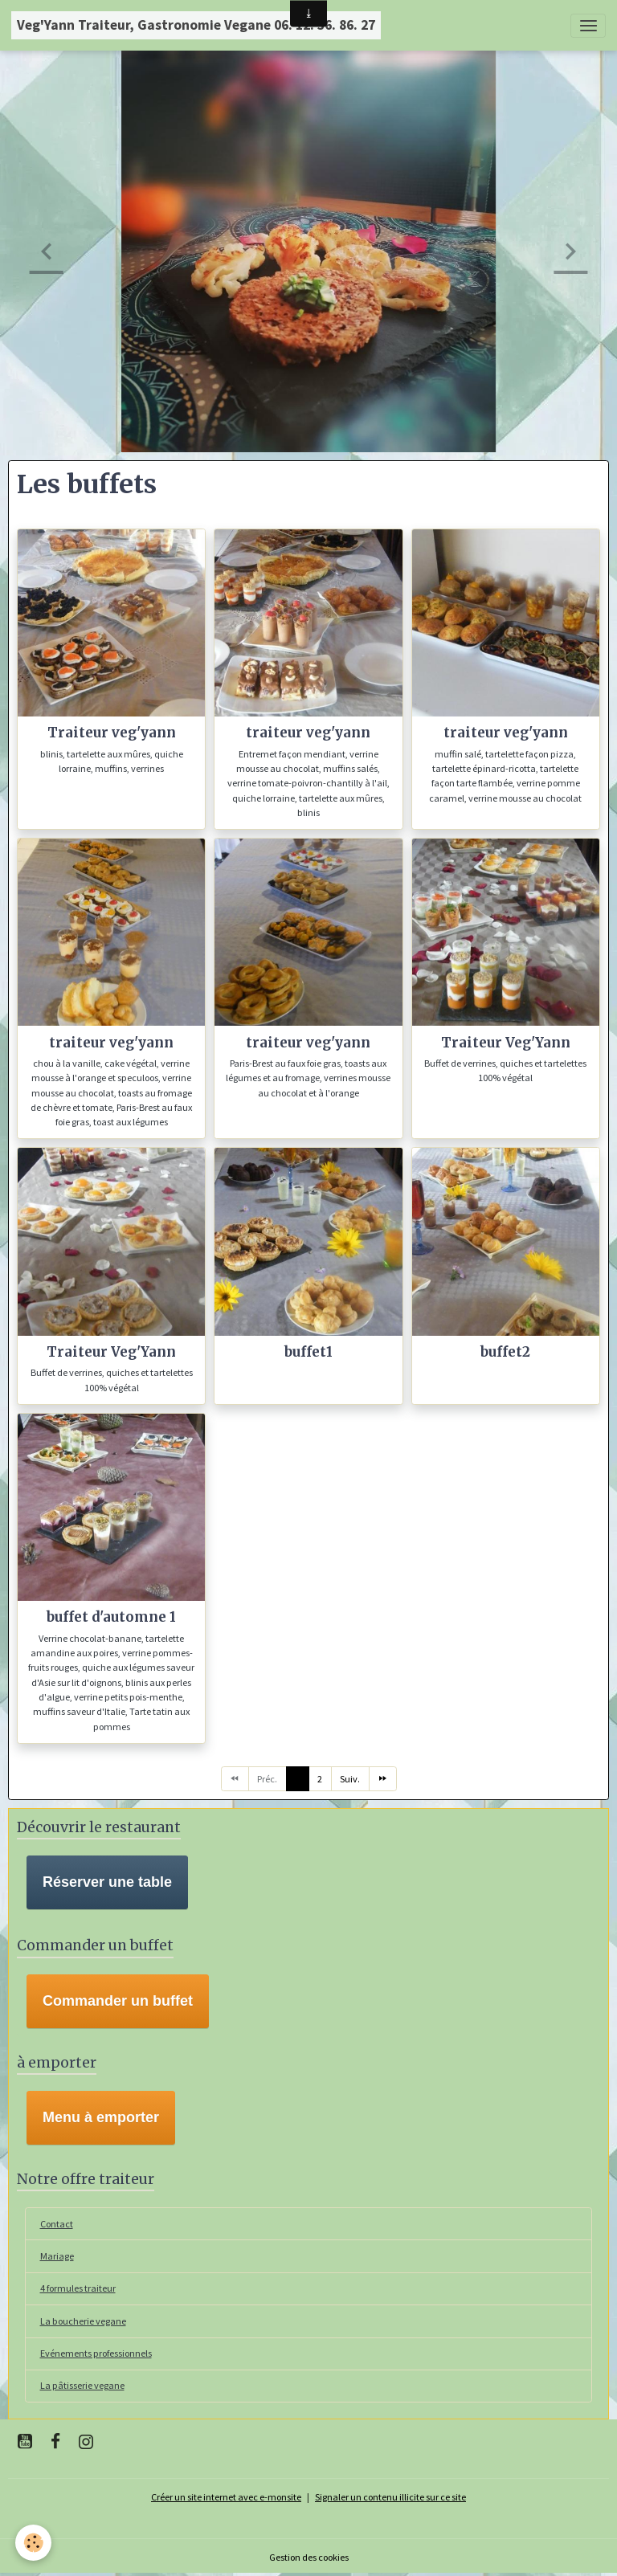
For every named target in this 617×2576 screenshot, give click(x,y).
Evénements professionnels (96, 2353)
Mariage (57, 2256)
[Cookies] (34, 2543)
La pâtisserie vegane (82, 2385)
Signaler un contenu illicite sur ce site (390, 2497)
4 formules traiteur (78, 2288)
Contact (56, 2224)
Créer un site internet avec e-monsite (226, 2497)
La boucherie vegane (83, 2321)
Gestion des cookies (309, 2557)
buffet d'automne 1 (111, 1617)
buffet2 (505, 1352)
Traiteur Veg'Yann (505, 1042)
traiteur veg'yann (308, 732)
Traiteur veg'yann (111, 732)
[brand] (196, 25)
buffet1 (308, 1352)
